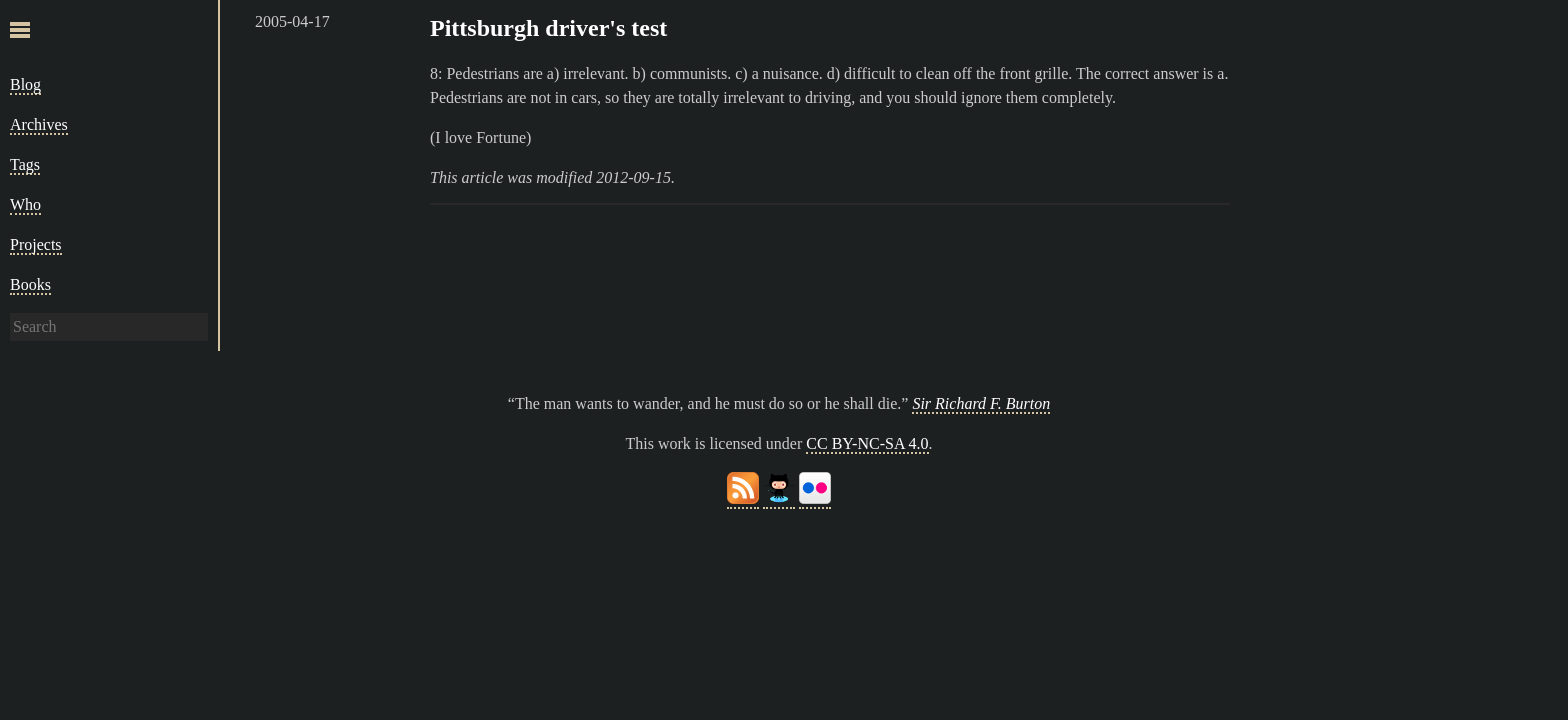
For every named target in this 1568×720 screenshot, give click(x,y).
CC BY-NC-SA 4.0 (867, 443)
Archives (39, 124)
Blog (25, 84)
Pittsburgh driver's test (548, 28)
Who (25, 204)
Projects (36, 244)
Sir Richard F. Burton (981, 403)
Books (30, 284)
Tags (25, 164)
